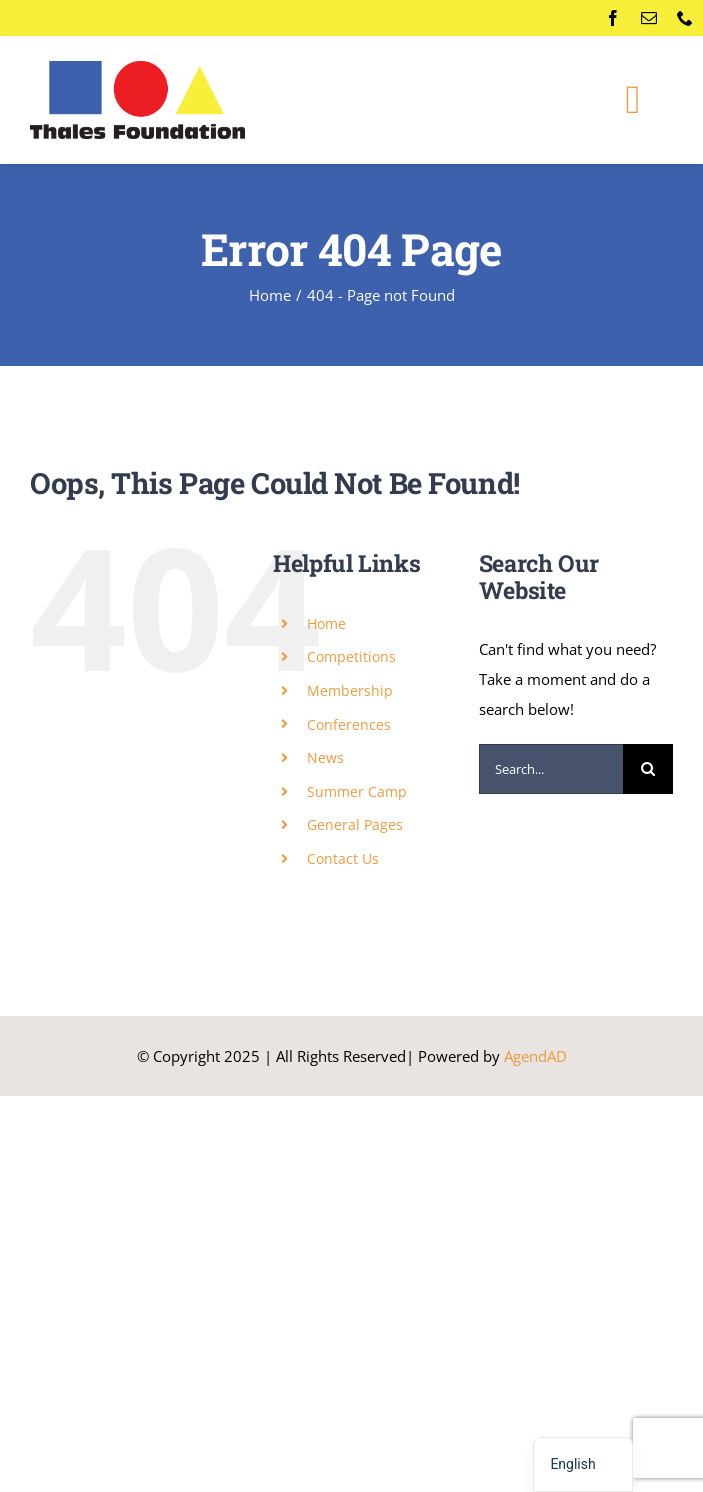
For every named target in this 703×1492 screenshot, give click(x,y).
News (325, 757)
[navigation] (582, 1464)
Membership (350, 690)
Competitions (351, 656)
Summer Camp (357, 791)
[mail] (649, 18)
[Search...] (551, 769)
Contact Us (343, 858)
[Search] (648, 769)
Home (326, 623)
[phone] (685, 18)
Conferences (349, 724)
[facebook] (613, 18)
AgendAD (535, 1056)
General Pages (355, 824)
